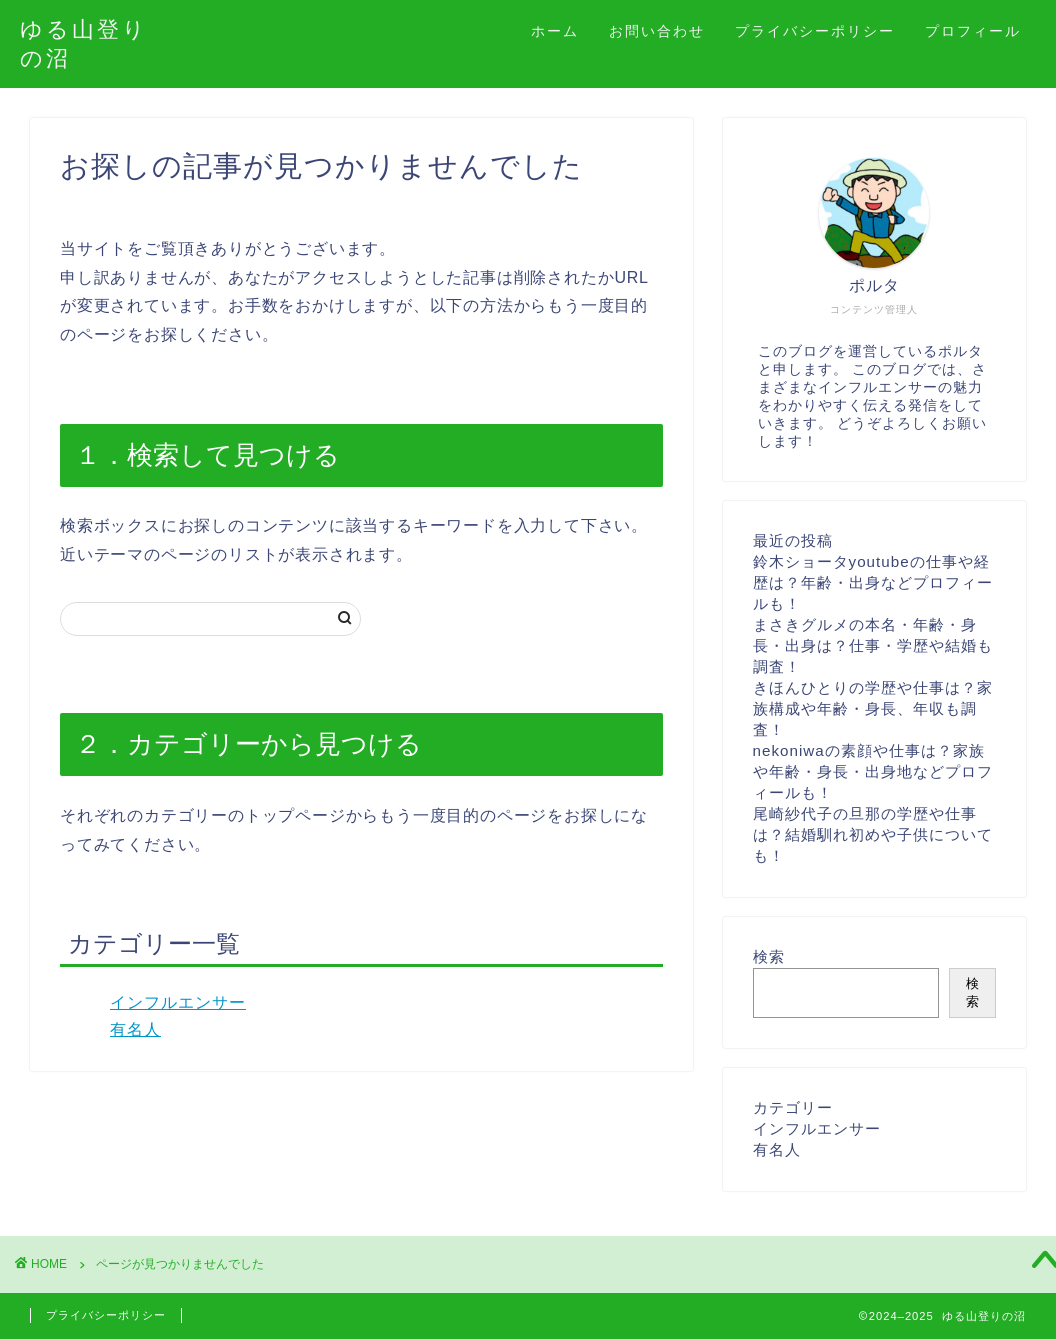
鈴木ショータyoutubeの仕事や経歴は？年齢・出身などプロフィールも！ (873, 582)
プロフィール (973, 31)
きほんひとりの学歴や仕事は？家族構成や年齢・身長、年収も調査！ (873, 708)
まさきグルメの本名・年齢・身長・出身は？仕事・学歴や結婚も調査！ (873, 645)
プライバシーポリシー (815, 31)
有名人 (135, 1029)
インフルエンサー (178, 1002)
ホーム (555, 31)
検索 (769, 956)
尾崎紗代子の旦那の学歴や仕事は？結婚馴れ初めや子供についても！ (873, 834)
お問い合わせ (657, 31)
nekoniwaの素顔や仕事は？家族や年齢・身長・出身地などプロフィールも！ (873, 771)
